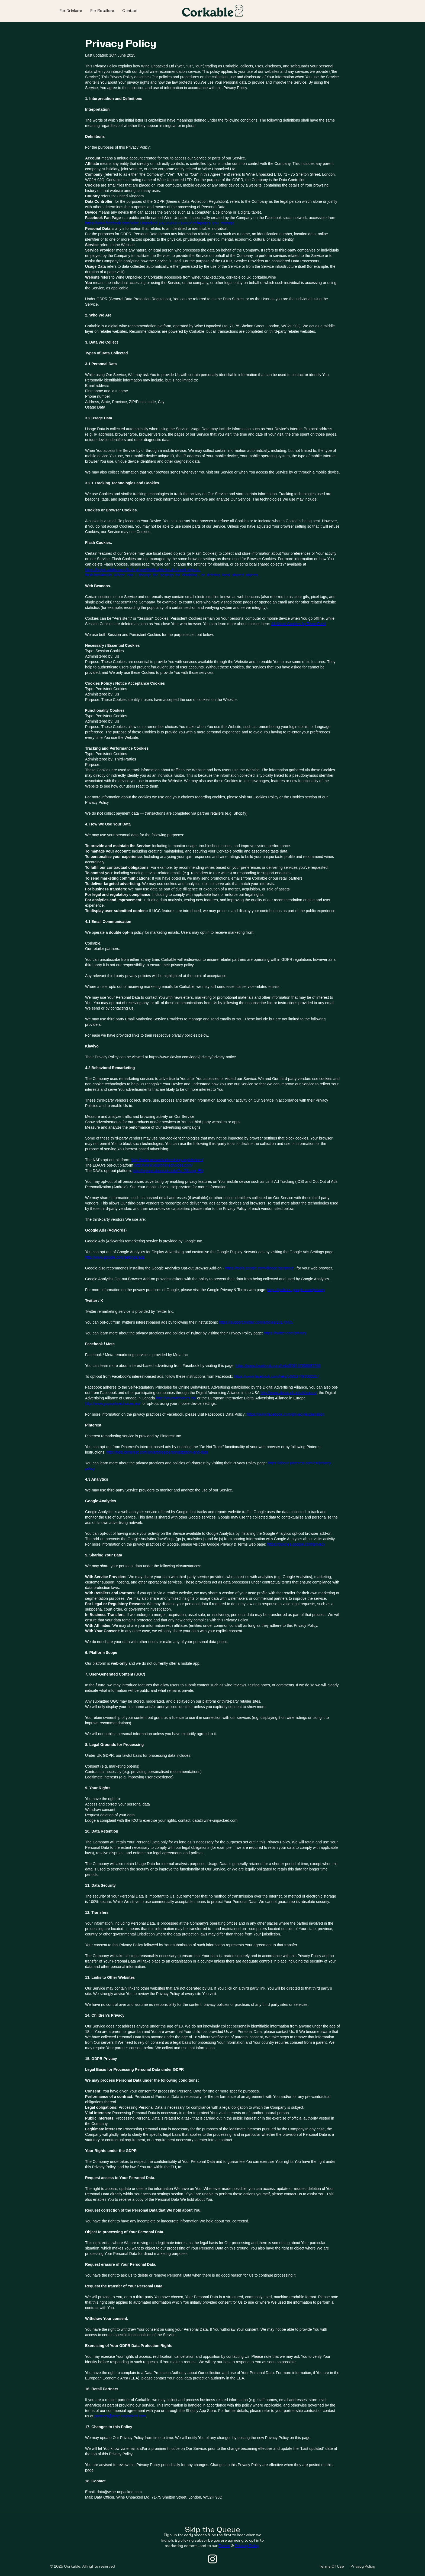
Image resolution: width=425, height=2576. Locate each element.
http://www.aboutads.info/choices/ (288, 1392)
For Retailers (102, 10)
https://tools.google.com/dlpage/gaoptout (259, 1268)
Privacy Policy (247, 2546)
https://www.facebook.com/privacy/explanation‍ (285, 1414)
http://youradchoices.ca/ (176, 1398)
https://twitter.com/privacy (285, 1333)
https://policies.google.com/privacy (296, 1544)
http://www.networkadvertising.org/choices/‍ (167, 1160)
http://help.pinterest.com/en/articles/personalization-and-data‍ (157, 1452)
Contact (130, 10)
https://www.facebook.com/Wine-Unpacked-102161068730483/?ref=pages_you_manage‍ (159, 223)
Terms (224, 2546)
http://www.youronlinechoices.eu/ (112, 1403)
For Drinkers (70, 10)
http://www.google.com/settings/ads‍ (114, 1257)
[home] (212, 11)
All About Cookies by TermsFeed (298, 624)
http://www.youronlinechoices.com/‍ (163, 1165)
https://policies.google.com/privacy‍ (296, 1290)
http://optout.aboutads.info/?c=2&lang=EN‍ (168, 1170)
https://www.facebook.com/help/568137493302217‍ (276, 1376)
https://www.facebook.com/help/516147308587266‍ (278, 1365)
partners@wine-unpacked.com (120, 2416)
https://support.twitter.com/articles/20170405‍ (256, 1322)
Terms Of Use (331, 2566)
